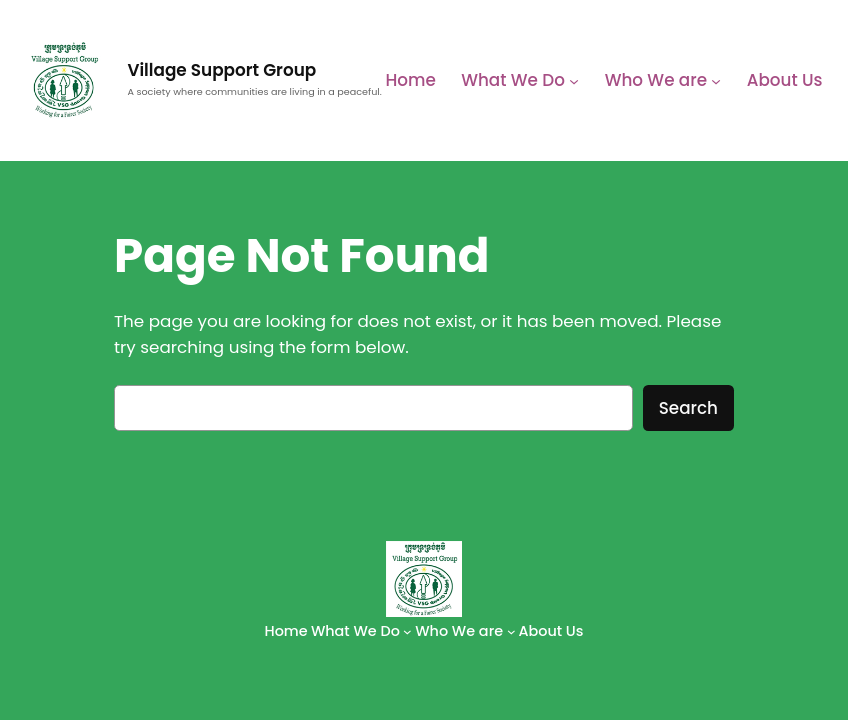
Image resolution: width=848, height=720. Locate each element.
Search (688, 408)
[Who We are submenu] (716, 80)
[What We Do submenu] (574, 80)
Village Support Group (221, 70)
